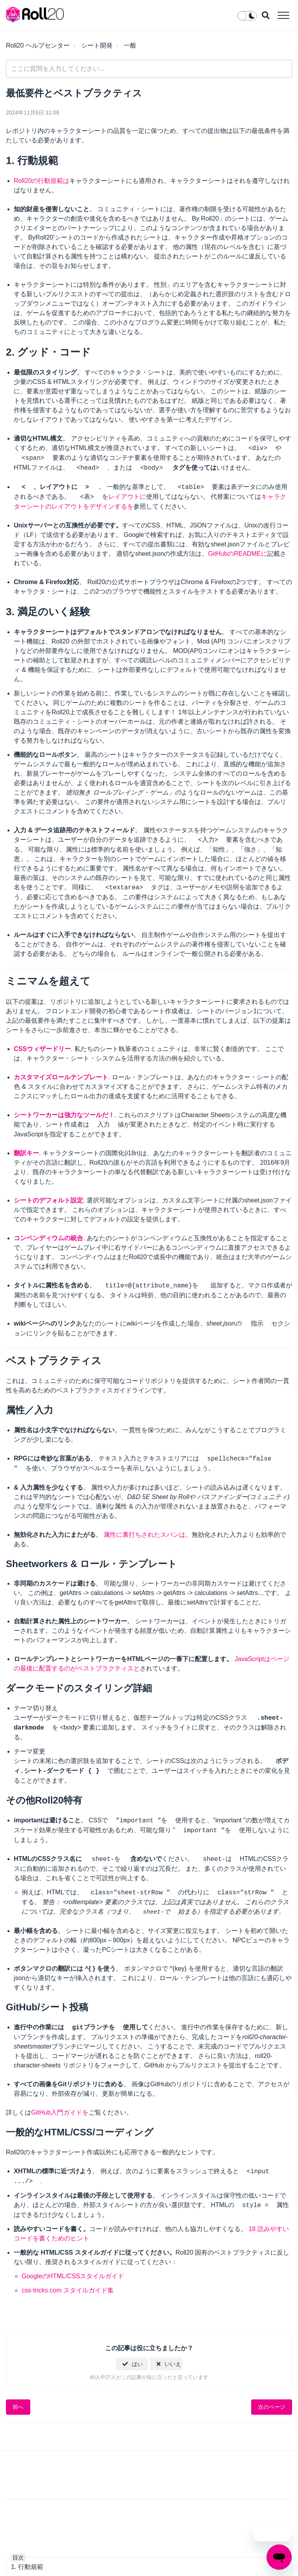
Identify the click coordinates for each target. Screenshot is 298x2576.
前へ (18, 2406)
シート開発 (97, 45)
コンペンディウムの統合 (48, 1238)
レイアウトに (127, 497)
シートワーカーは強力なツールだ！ (64, 1115)
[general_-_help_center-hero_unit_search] (149, 69)
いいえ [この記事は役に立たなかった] (173, 2363)
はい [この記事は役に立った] (137, 2363)
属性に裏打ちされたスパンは (144, 1534)
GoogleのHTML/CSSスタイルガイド (73, 2275)
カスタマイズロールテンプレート (61, 1077)
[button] (283, 15)
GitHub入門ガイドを (60, 2112)
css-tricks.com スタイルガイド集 (68, 2289)
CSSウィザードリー (42, 1049)
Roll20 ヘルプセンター (38, 45)
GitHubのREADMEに (237, 553)
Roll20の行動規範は (41, 180)
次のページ (271, 2406)
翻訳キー (26, 1153)
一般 (130, 45)
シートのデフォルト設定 (48, 1200)
